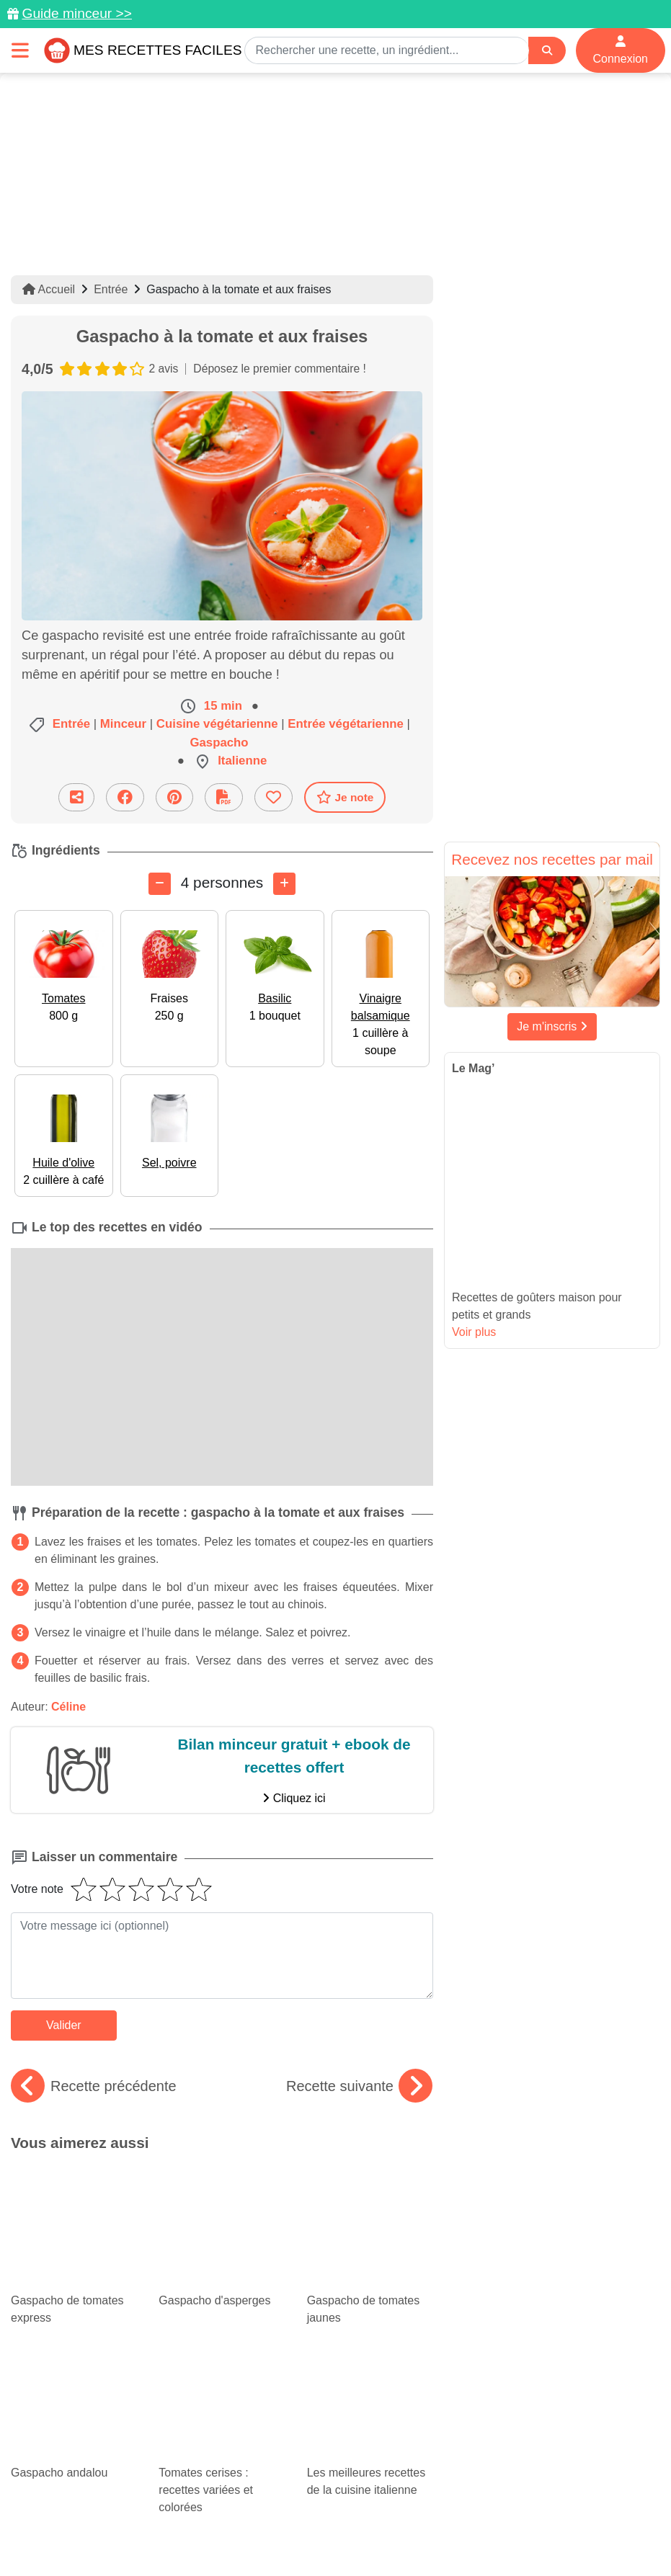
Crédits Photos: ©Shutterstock (330, 2534)
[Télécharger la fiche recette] (224, 797)
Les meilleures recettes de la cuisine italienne (370, 2285)
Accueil (48, 289)
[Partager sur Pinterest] (174, 797)
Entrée (111, 289)
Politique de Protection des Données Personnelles (129, 2534)
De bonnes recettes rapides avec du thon (70, 2370)
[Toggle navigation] (20, 50)
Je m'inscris (552, 1026)
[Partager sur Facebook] (125, 797)
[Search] (547, 51)
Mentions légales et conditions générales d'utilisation (443, 2519)
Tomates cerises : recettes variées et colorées (222, 2293)
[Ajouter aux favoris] (273, 797)
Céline (68, 1707)
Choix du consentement (471, 2534)
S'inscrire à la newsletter (599, 2534)
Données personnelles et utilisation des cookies (199, 2519)
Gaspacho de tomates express (74, 2204)
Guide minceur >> (77, 13)
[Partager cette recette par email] (76, 797)
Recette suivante (359, 2086)
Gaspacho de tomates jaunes (370, 2204)
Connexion (621, 50)
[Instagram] (391, 2492)
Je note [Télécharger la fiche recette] (345, 796)
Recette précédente (94, 2086)
